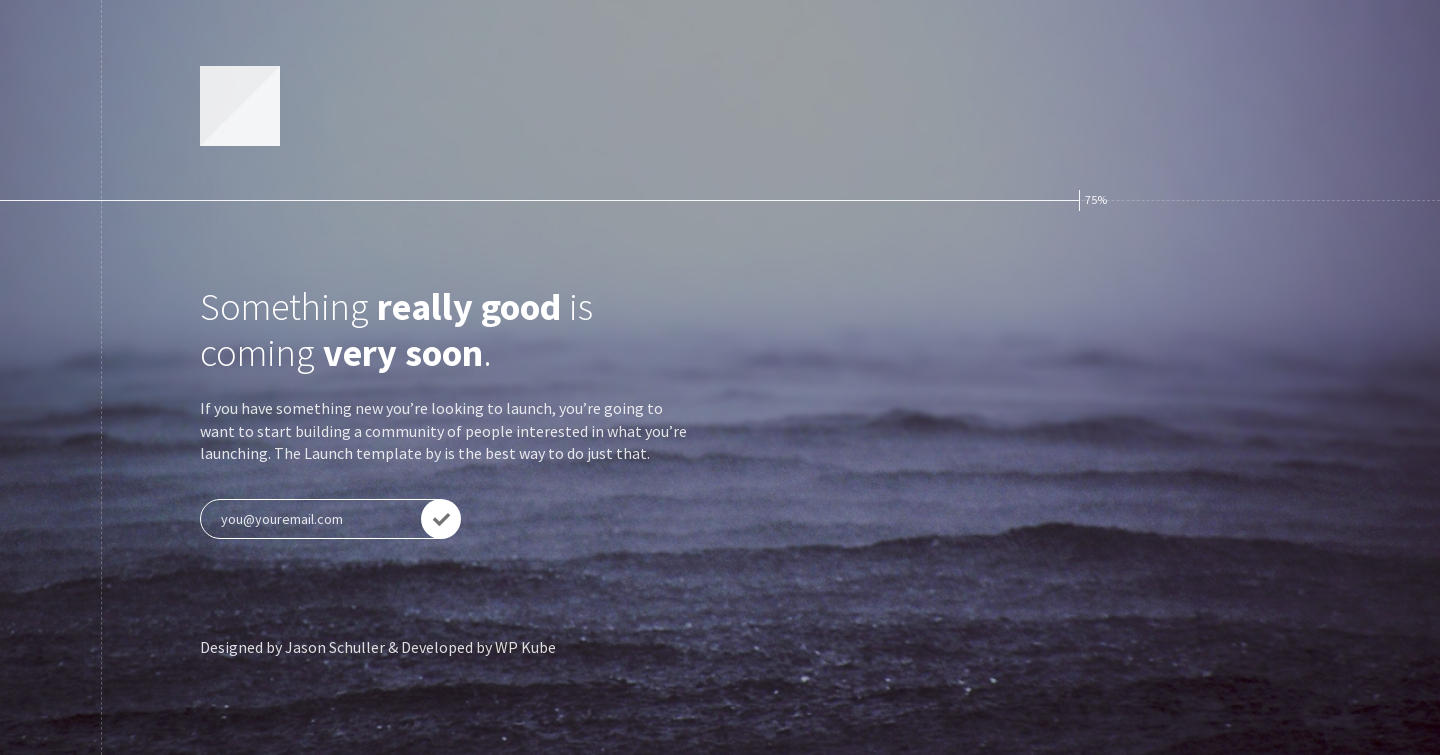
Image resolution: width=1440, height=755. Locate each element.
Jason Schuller (335, 647)
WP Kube (525, 647)
